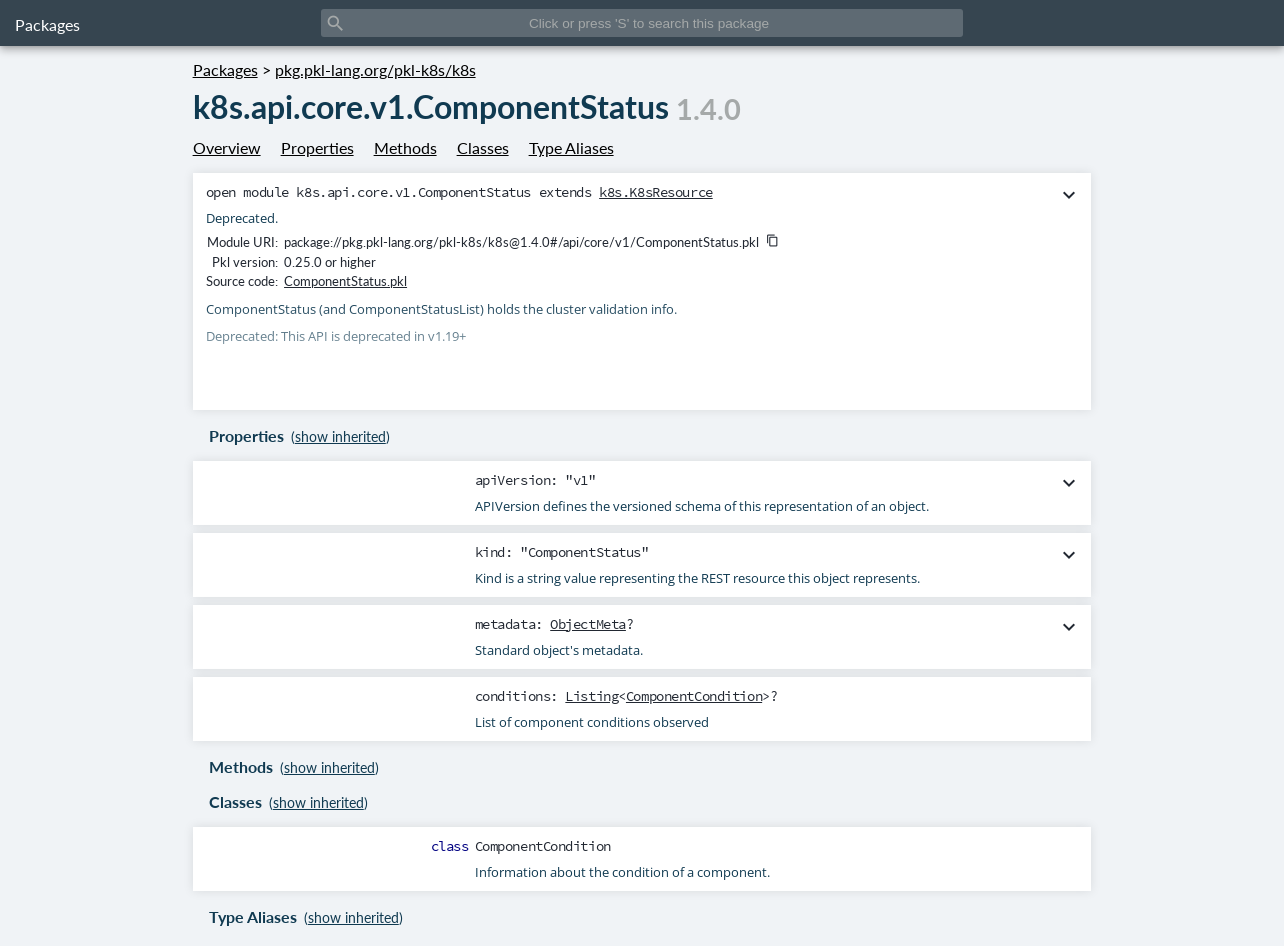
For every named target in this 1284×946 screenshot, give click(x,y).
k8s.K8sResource (656, 192)
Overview (227, 147)
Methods (405, 147)
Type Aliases (571, 147)
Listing (591, 696)
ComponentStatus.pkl (345, 281)
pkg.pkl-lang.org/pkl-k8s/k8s (375, 69)
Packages (47, 24)
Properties (317, 147)
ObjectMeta (588, 624)
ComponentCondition (694, 696)
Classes (483, 147)
